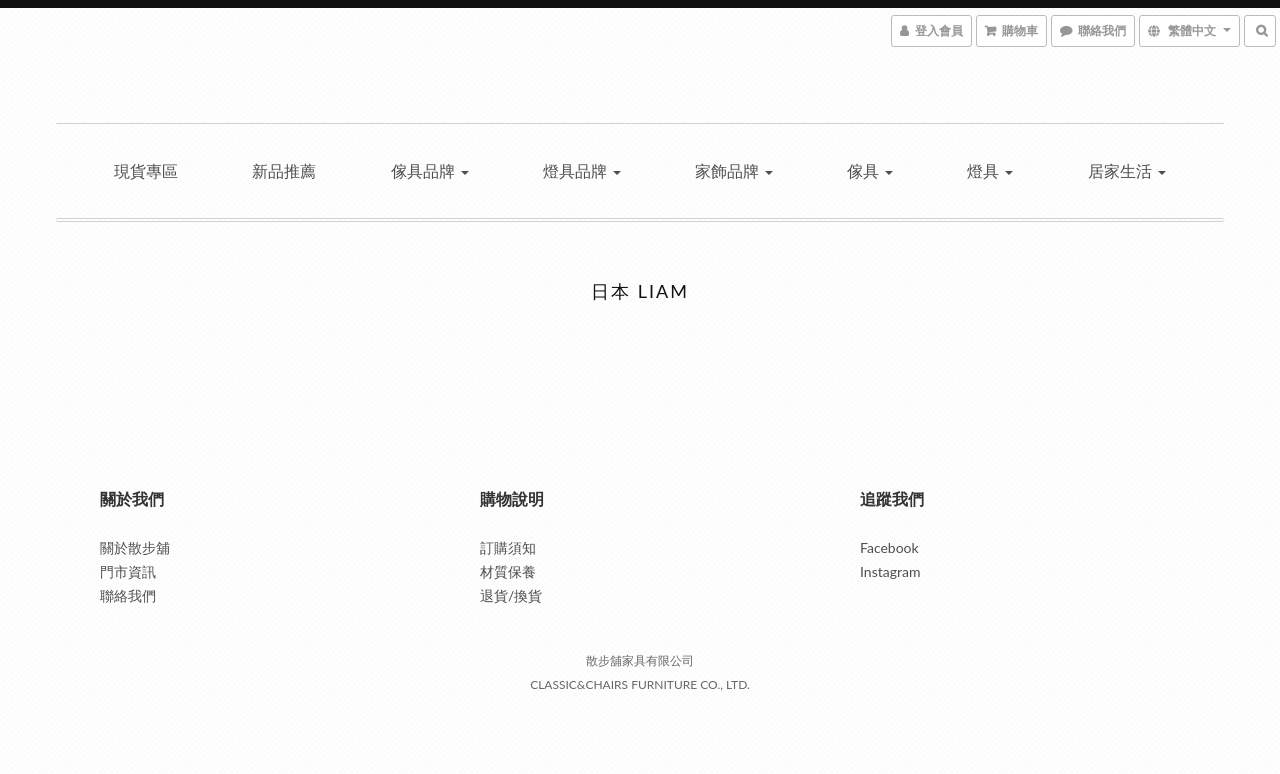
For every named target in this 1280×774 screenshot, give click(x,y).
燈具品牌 (582, 170)
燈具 (990, 170)
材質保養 (508, 571)
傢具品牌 (430, 170)
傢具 (870, 170)
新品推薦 (284, 170)
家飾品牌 (734, 170)
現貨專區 (146, 170)
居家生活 (1127, 170)
